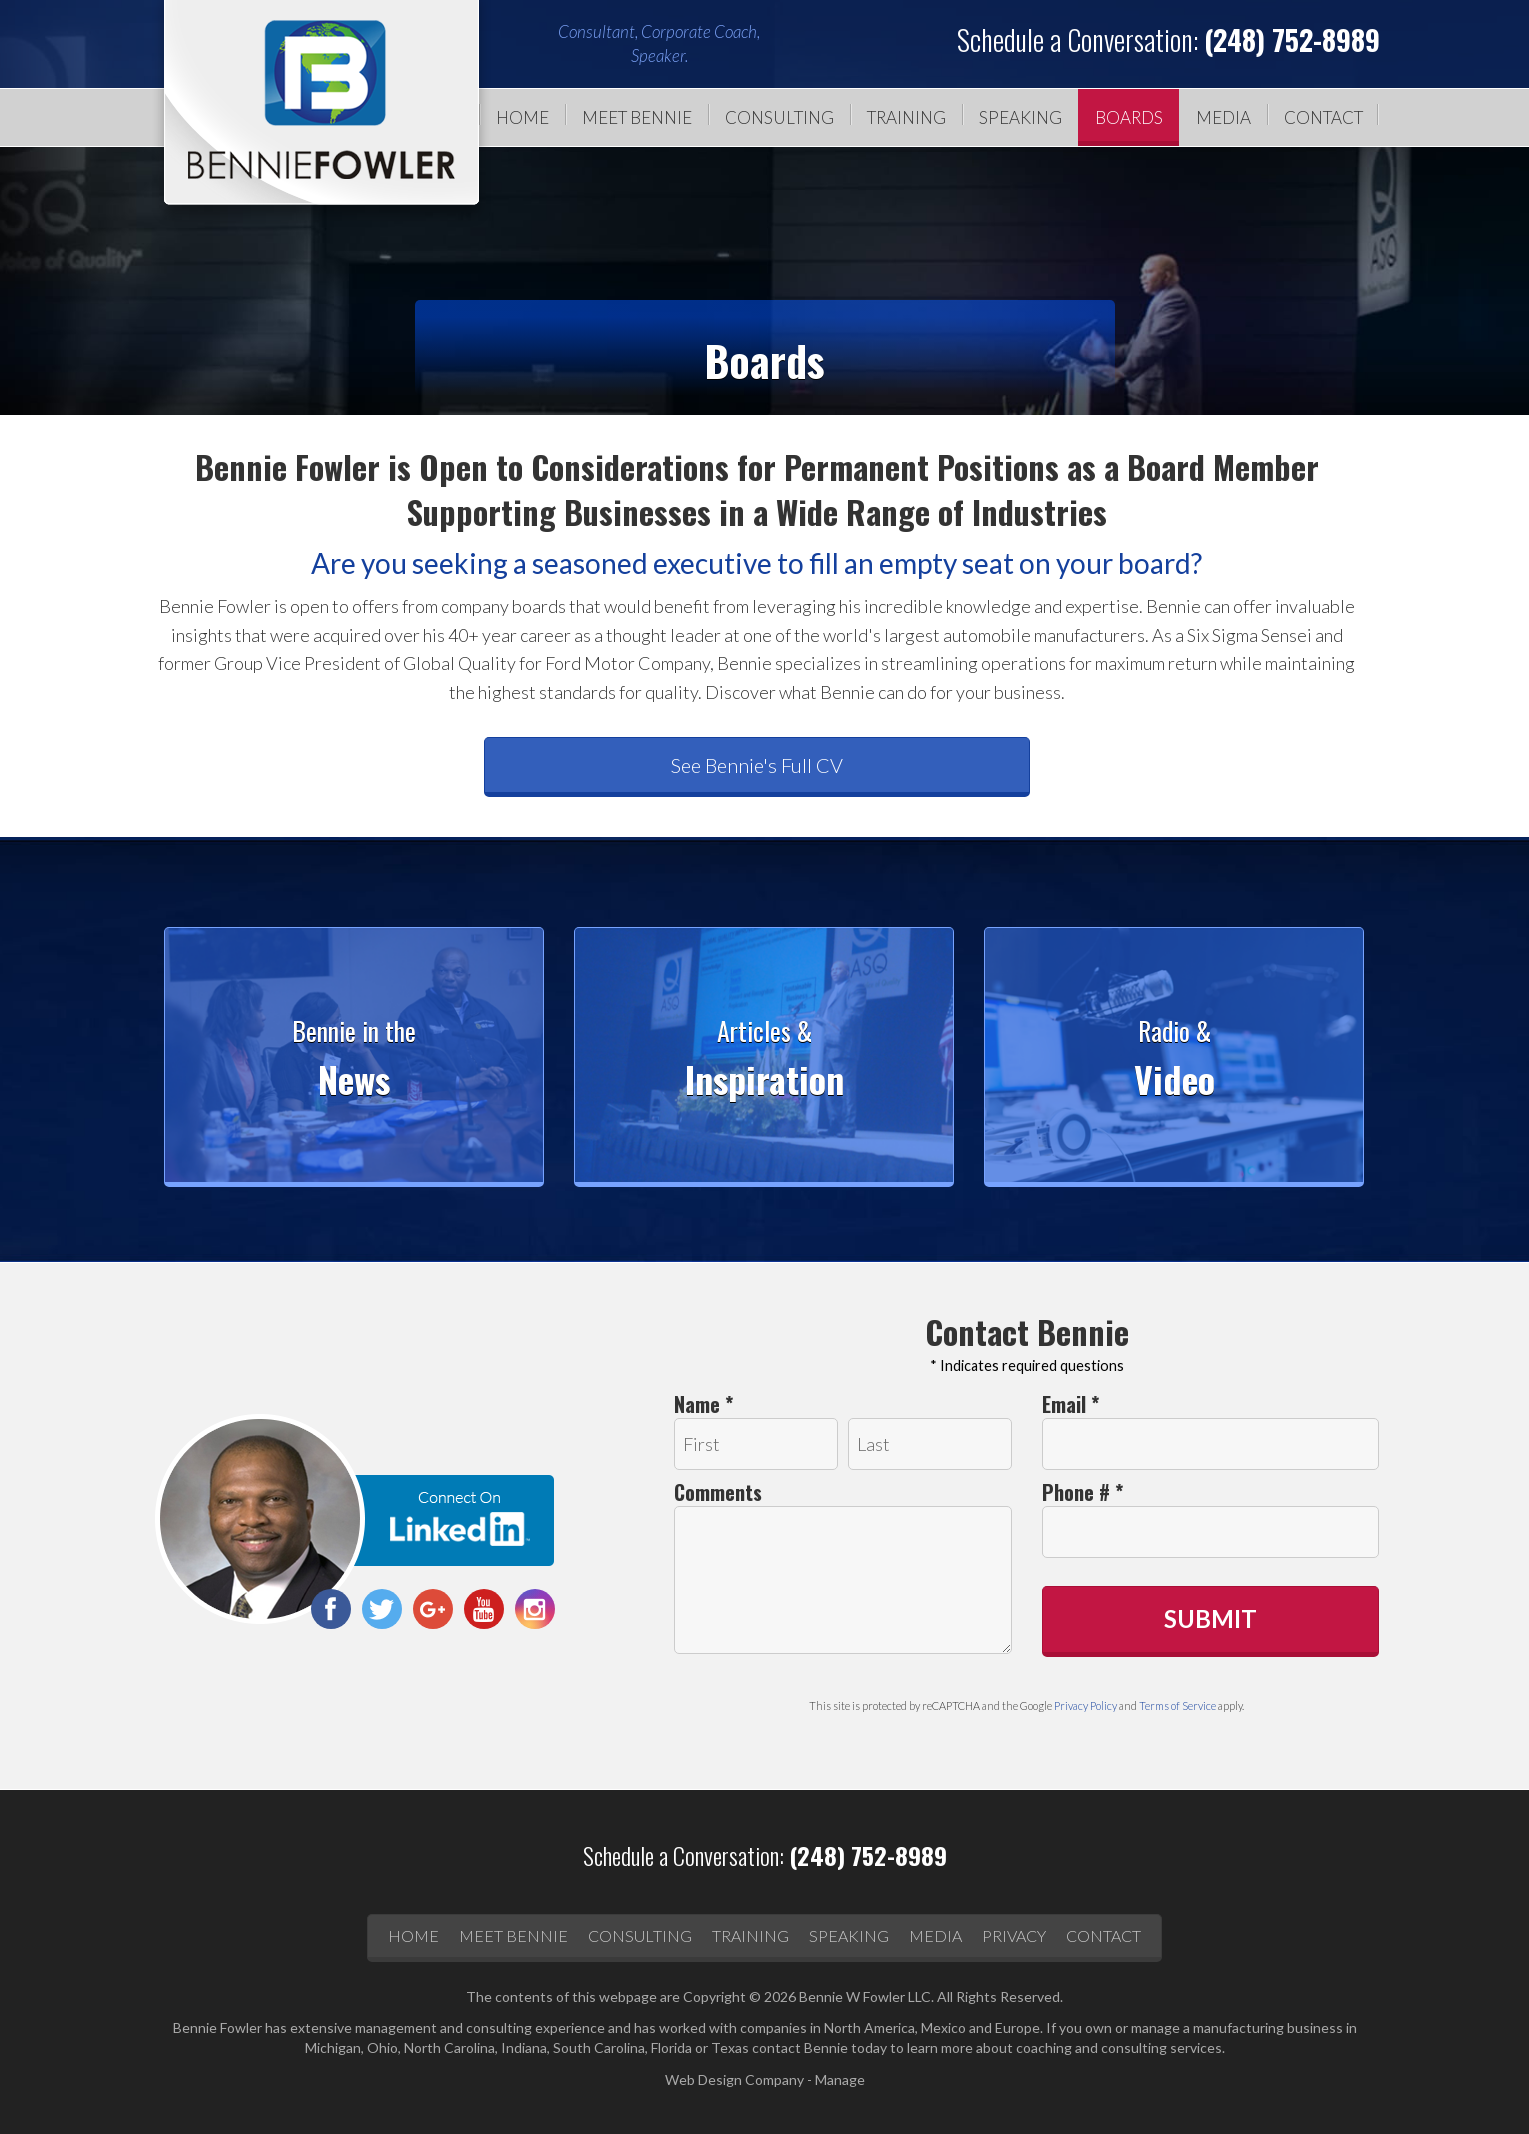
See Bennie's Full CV (757, 765)
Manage (840, 2079)
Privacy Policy (1085, 1705)
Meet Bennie (637, 117)
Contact (1323, 117)
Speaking (1020, 117)
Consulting (779, 117)
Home (522, 117)
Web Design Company (734, 2079)
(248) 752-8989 (1292, 39)
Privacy (1014, 1935)
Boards (1129, 117)
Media (1223, 117)
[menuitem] (517, 117)
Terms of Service (1177, 1705)
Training (906, 117)
